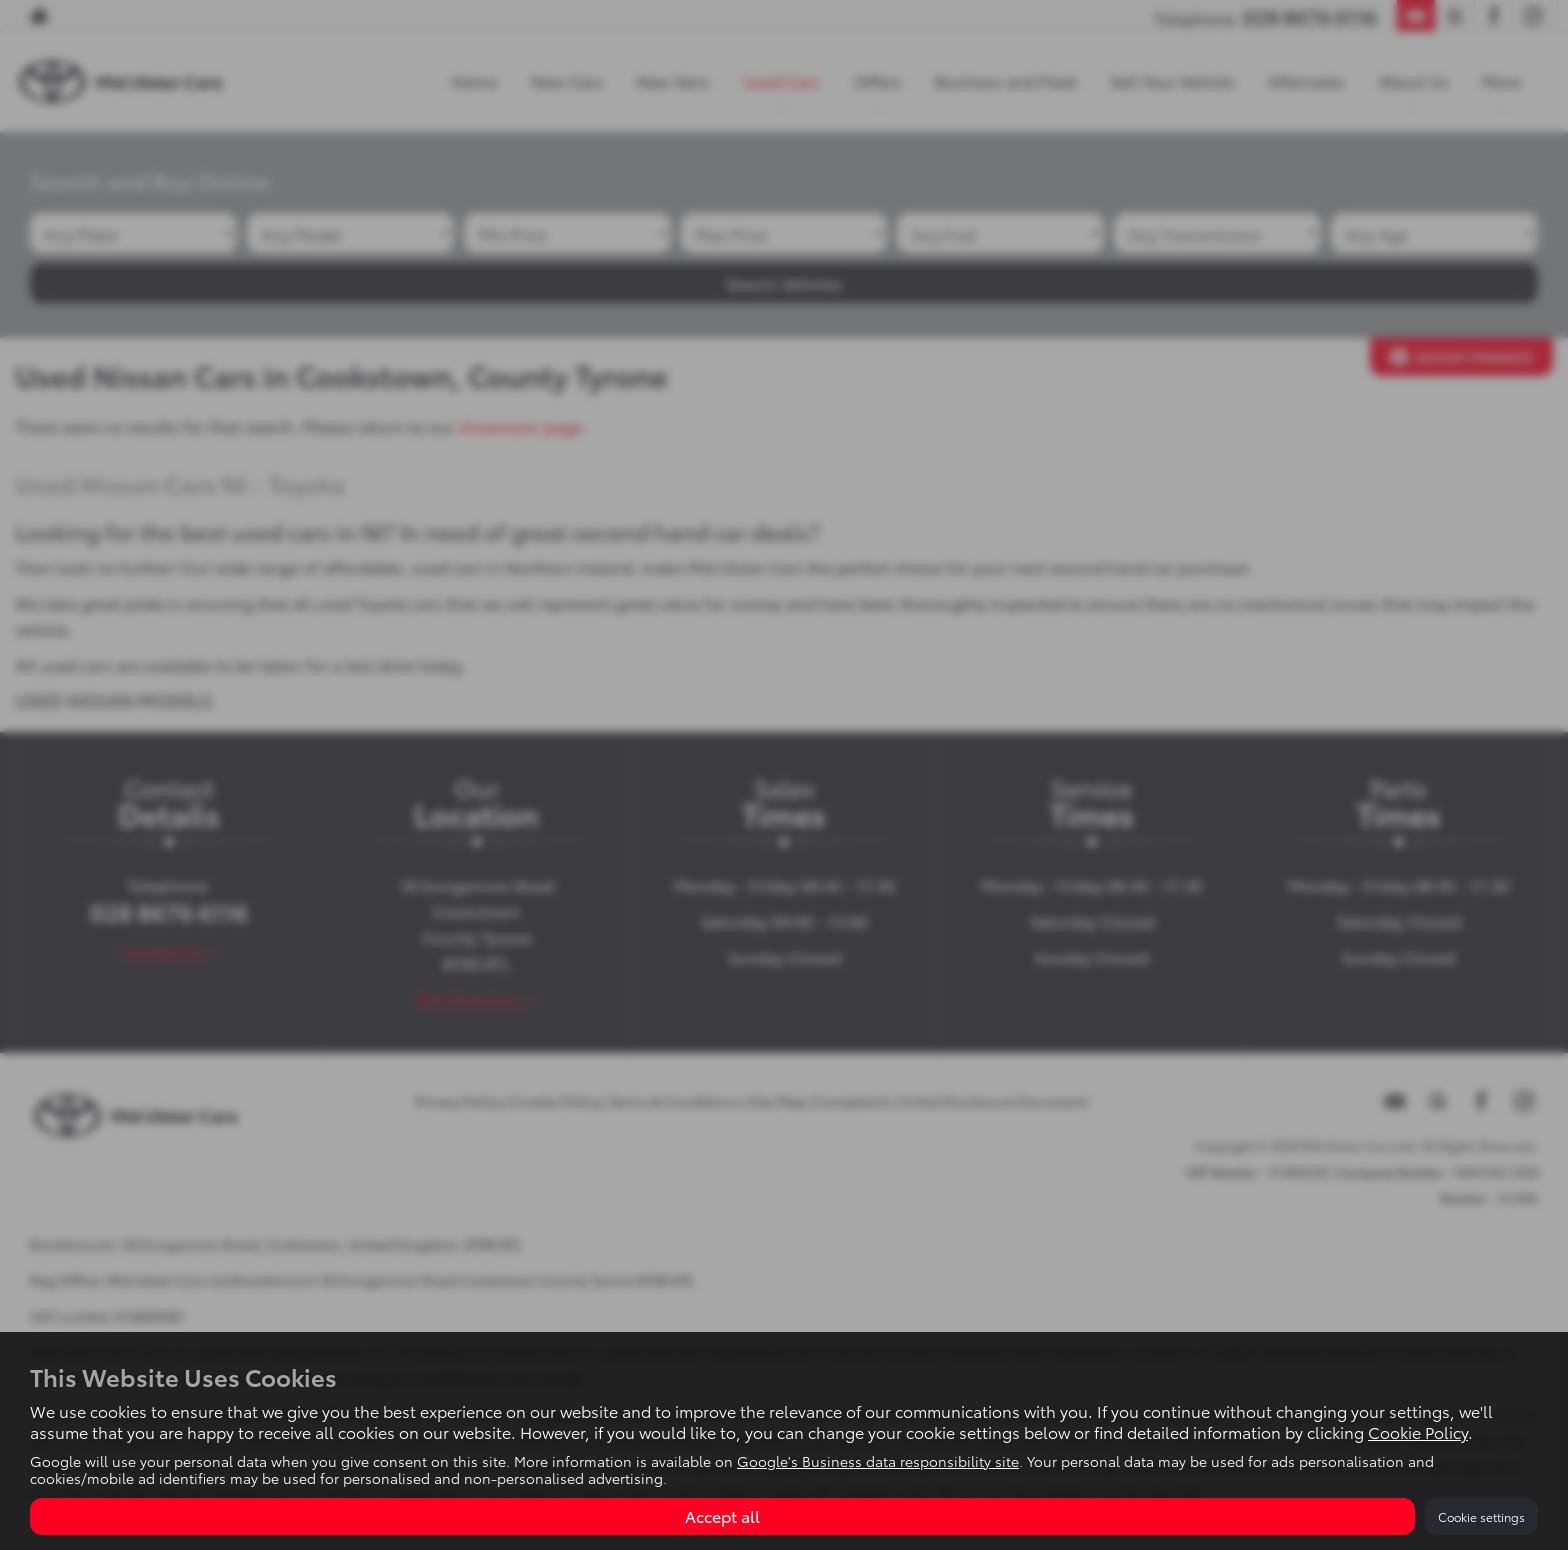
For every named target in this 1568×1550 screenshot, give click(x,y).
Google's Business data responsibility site (878, 1461)
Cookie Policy (1418, 1431)
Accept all (722, 1515)
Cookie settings (1481, 1516)
